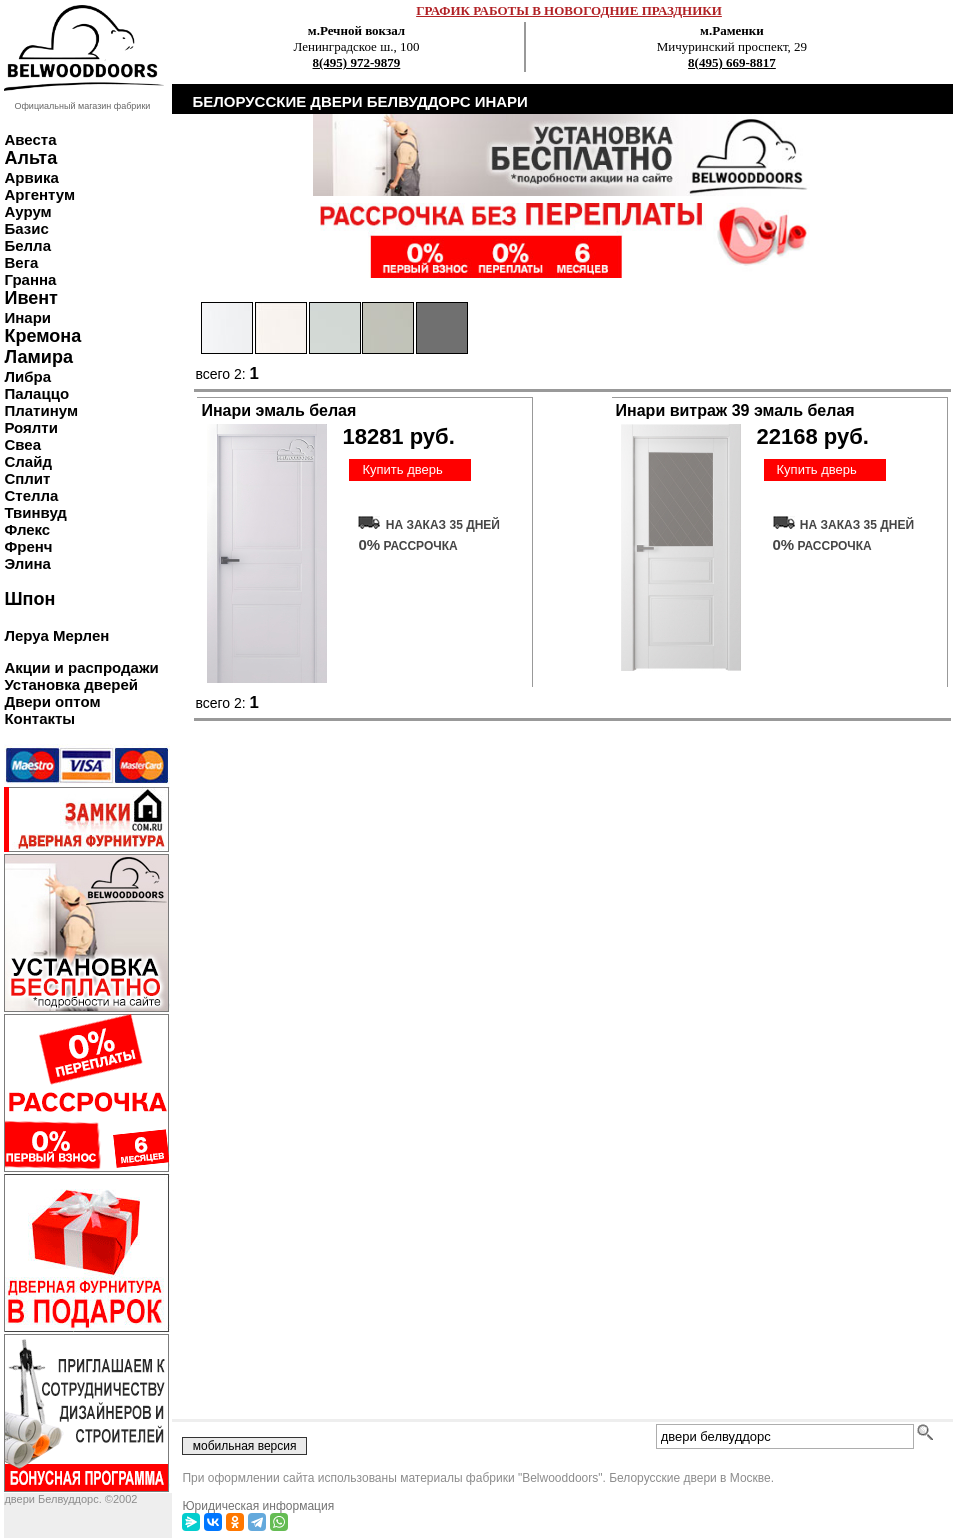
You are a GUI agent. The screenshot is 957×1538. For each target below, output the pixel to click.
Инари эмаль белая (278, 410)
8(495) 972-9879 (357, 62)
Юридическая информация (258, 1506)
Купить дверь (402, 469)
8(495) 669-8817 (732, 62)
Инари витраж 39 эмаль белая (735, 410)
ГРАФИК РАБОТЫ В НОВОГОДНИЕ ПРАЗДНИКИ (569, 10)
